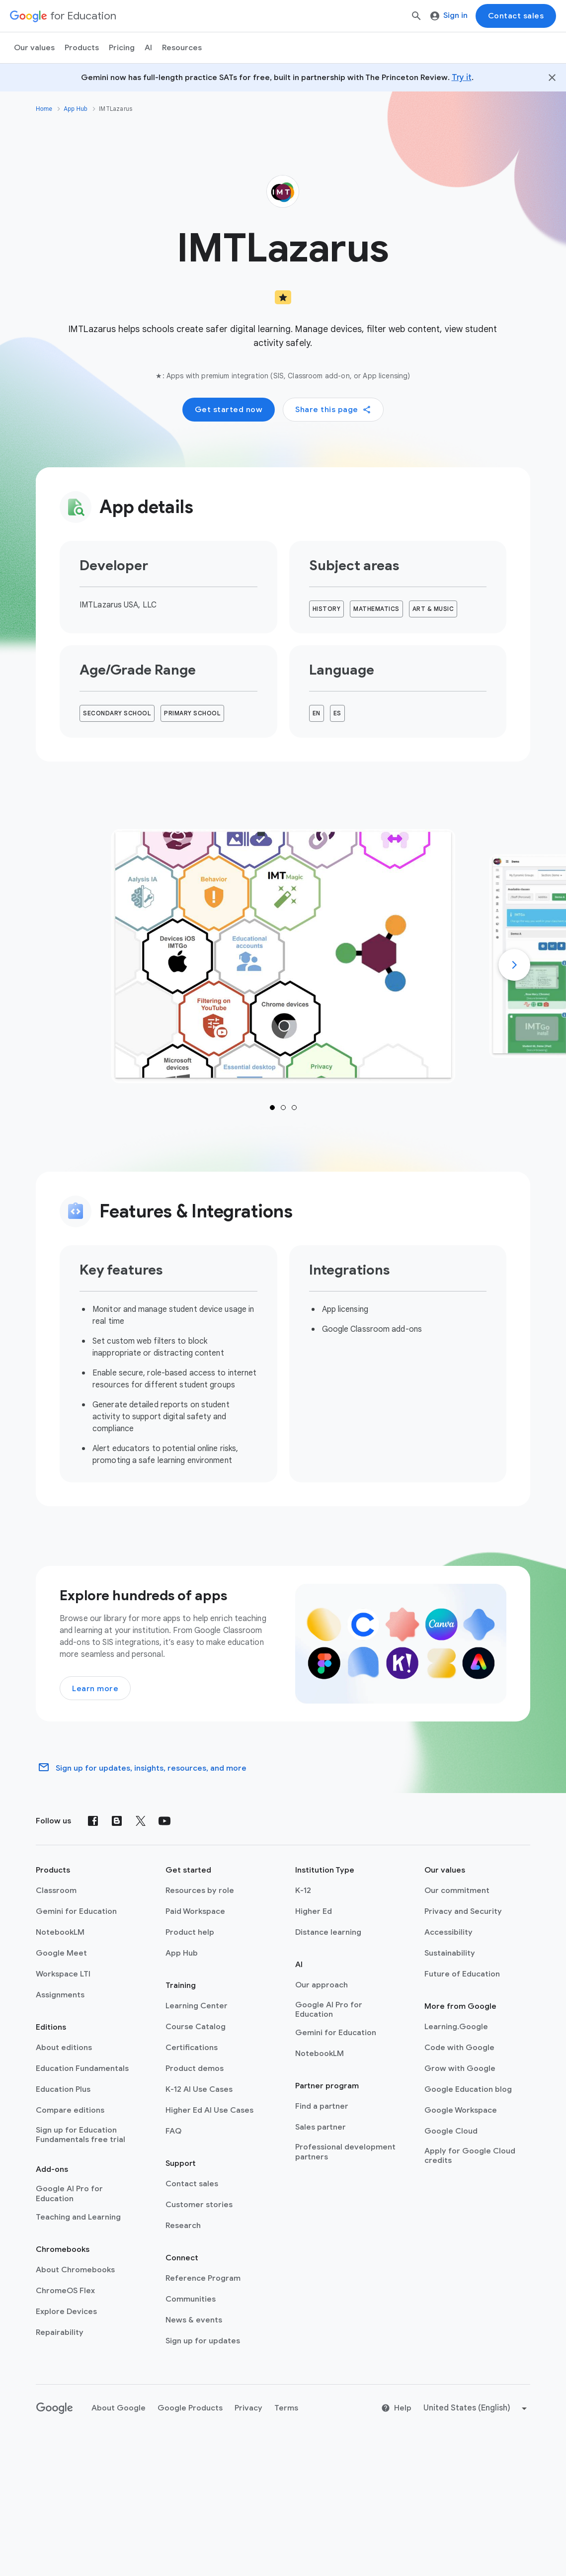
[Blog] (117, 1821)
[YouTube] (164, 1821)
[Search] (416, 16)
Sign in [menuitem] (449, 15)
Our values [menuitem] (34, 48)
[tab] (283, 956)
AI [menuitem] (148, 48)
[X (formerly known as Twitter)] (141, 1821)
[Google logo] (55, 2408)
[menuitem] (122, 47)
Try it (462, 78)
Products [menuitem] (82, 48)
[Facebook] (93, 1821)
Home (44, 108)
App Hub (75, 108)
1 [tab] (272, 1107)
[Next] (514, 965)
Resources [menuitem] (182, 48)
